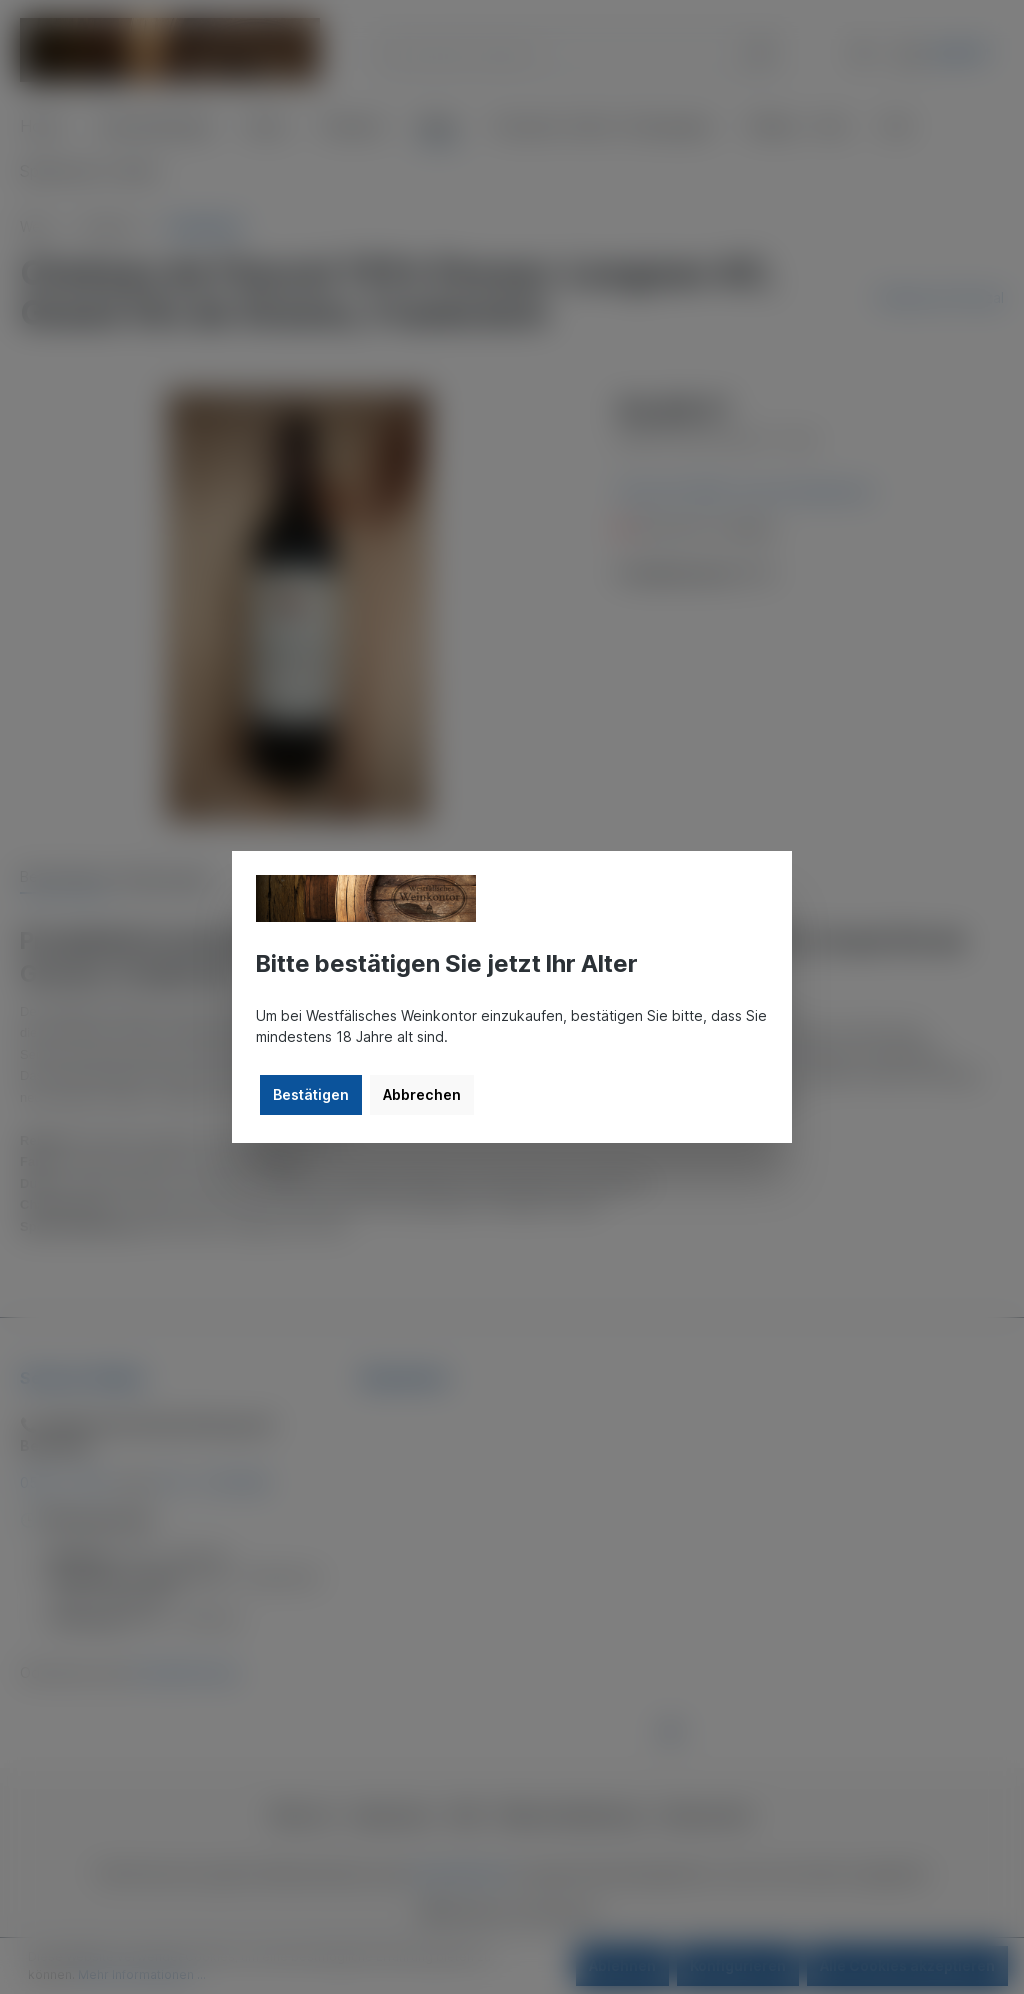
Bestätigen (311, 1094)
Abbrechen (422, 1094)
